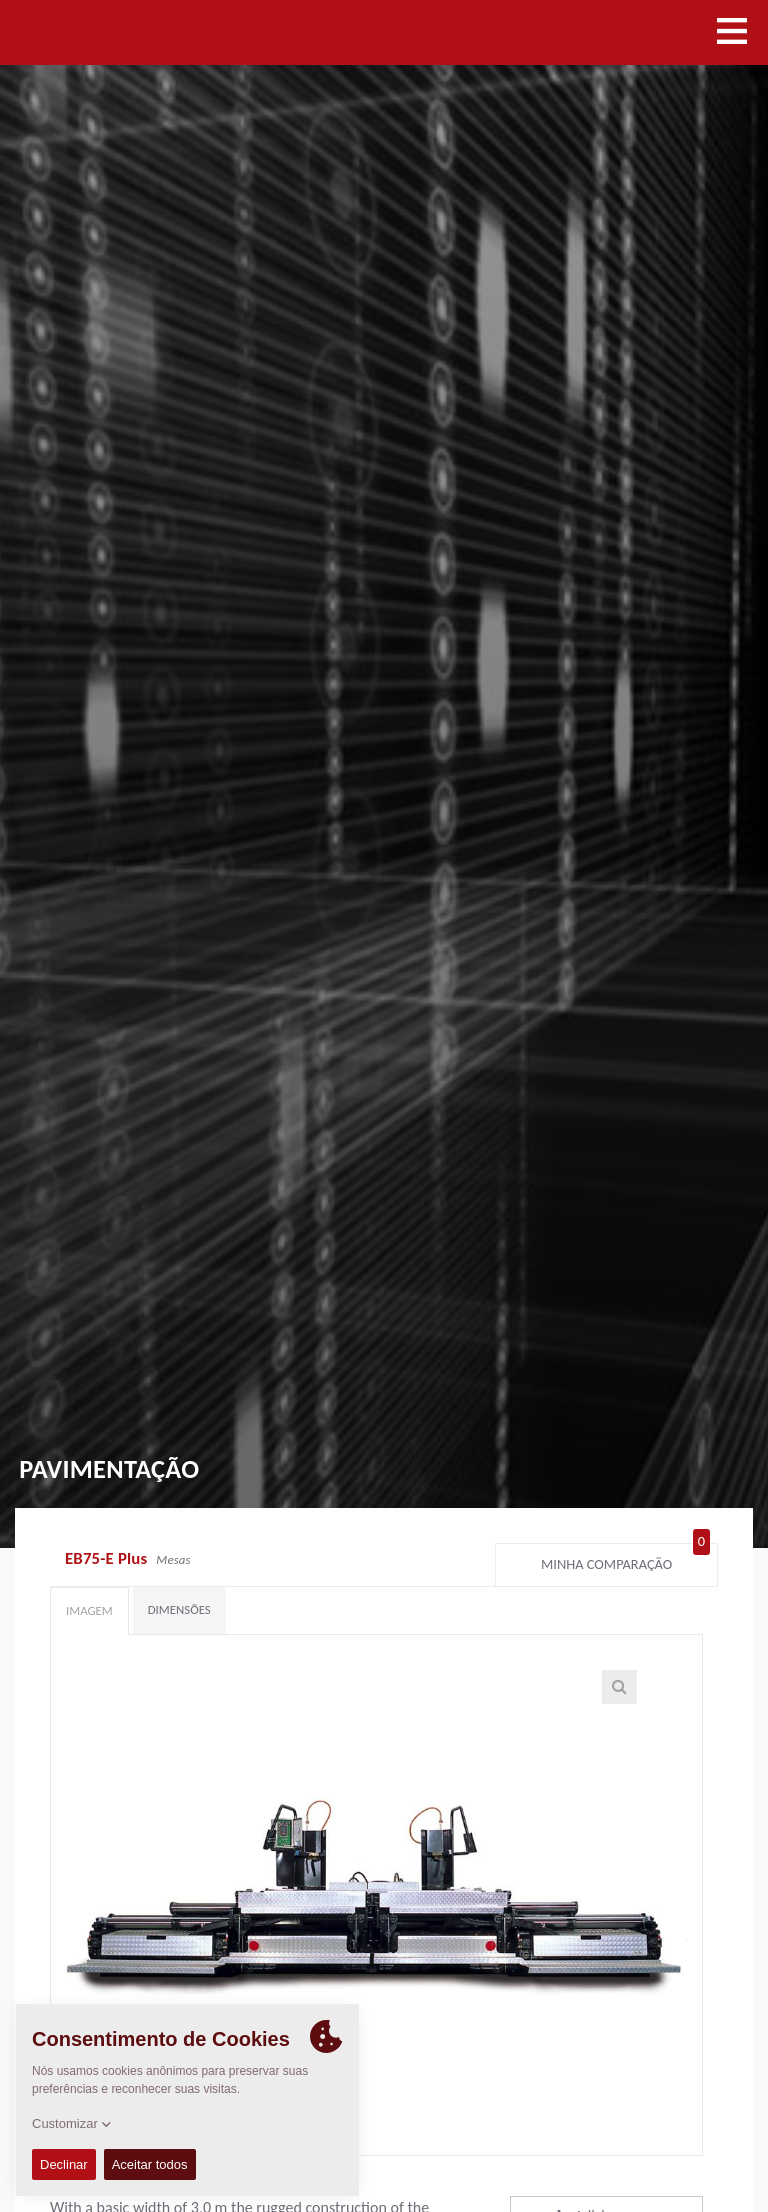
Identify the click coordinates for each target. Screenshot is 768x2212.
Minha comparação (625, 1560)
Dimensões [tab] (179, 1609)
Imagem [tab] (89, 1610)
